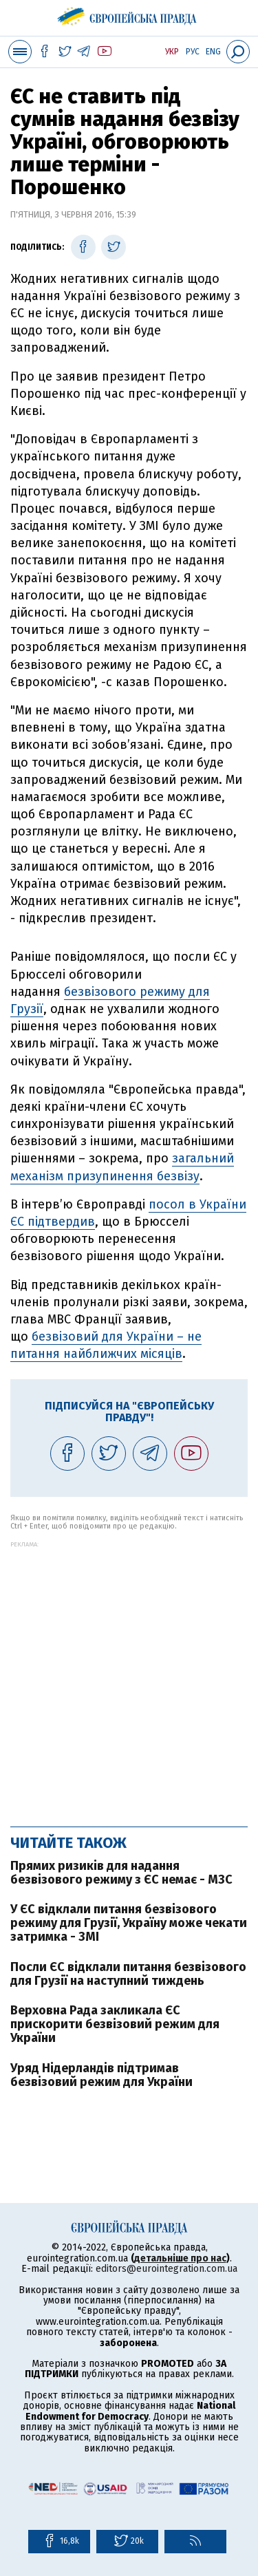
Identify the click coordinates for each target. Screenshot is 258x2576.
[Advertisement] (129, 1677)
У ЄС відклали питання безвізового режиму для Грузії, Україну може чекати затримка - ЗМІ (128, 1923)
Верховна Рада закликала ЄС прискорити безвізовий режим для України (114, 2024)
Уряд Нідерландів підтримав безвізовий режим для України (101, 2075)
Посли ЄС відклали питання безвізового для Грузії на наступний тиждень (128, 1973)
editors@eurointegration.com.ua (166, 2269)
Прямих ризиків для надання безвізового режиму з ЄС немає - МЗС (121, 1872)
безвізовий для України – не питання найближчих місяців (106, 1345)
